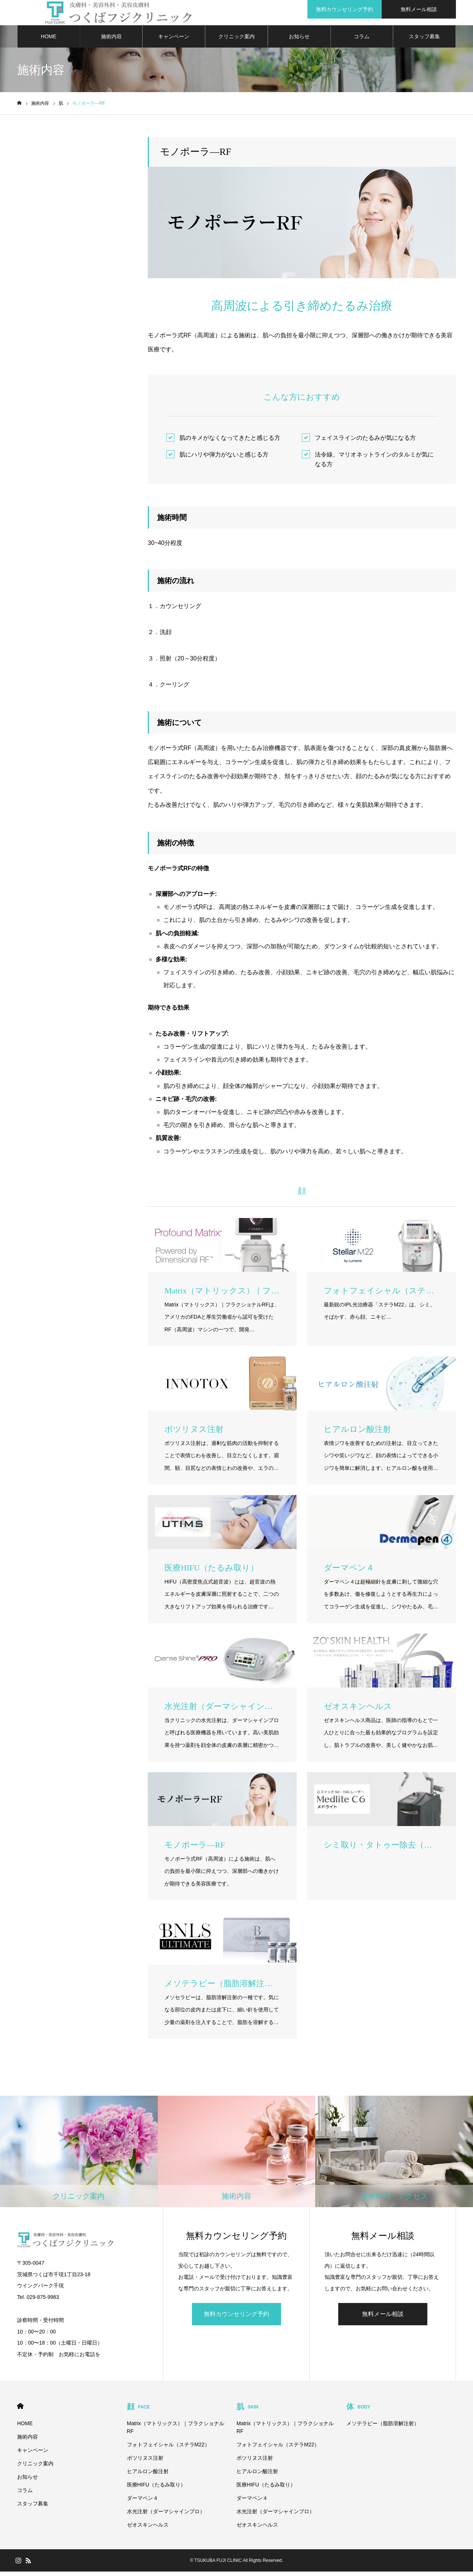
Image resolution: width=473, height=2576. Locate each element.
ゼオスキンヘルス (148, 2529)
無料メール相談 (383, 2318)
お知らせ (299, 41)
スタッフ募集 (424, 41)
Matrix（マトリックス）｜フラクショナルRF (175, 2432)
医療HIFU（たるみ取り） (156, 2489)
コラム (361, 41)
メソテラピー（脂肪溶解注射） (382, 2428)
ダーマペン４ (142, 2502)
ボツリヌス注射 (145, 2462)
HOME (48, 41)
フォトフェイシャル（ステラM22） (168, 2449)
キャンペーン (173, 41)
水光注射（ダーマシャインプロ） (166, 2516)
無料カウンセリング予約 (236, 2318)
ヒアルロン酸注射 (148, 2476)
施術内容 (111, 41)
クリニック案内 (236, 41)
